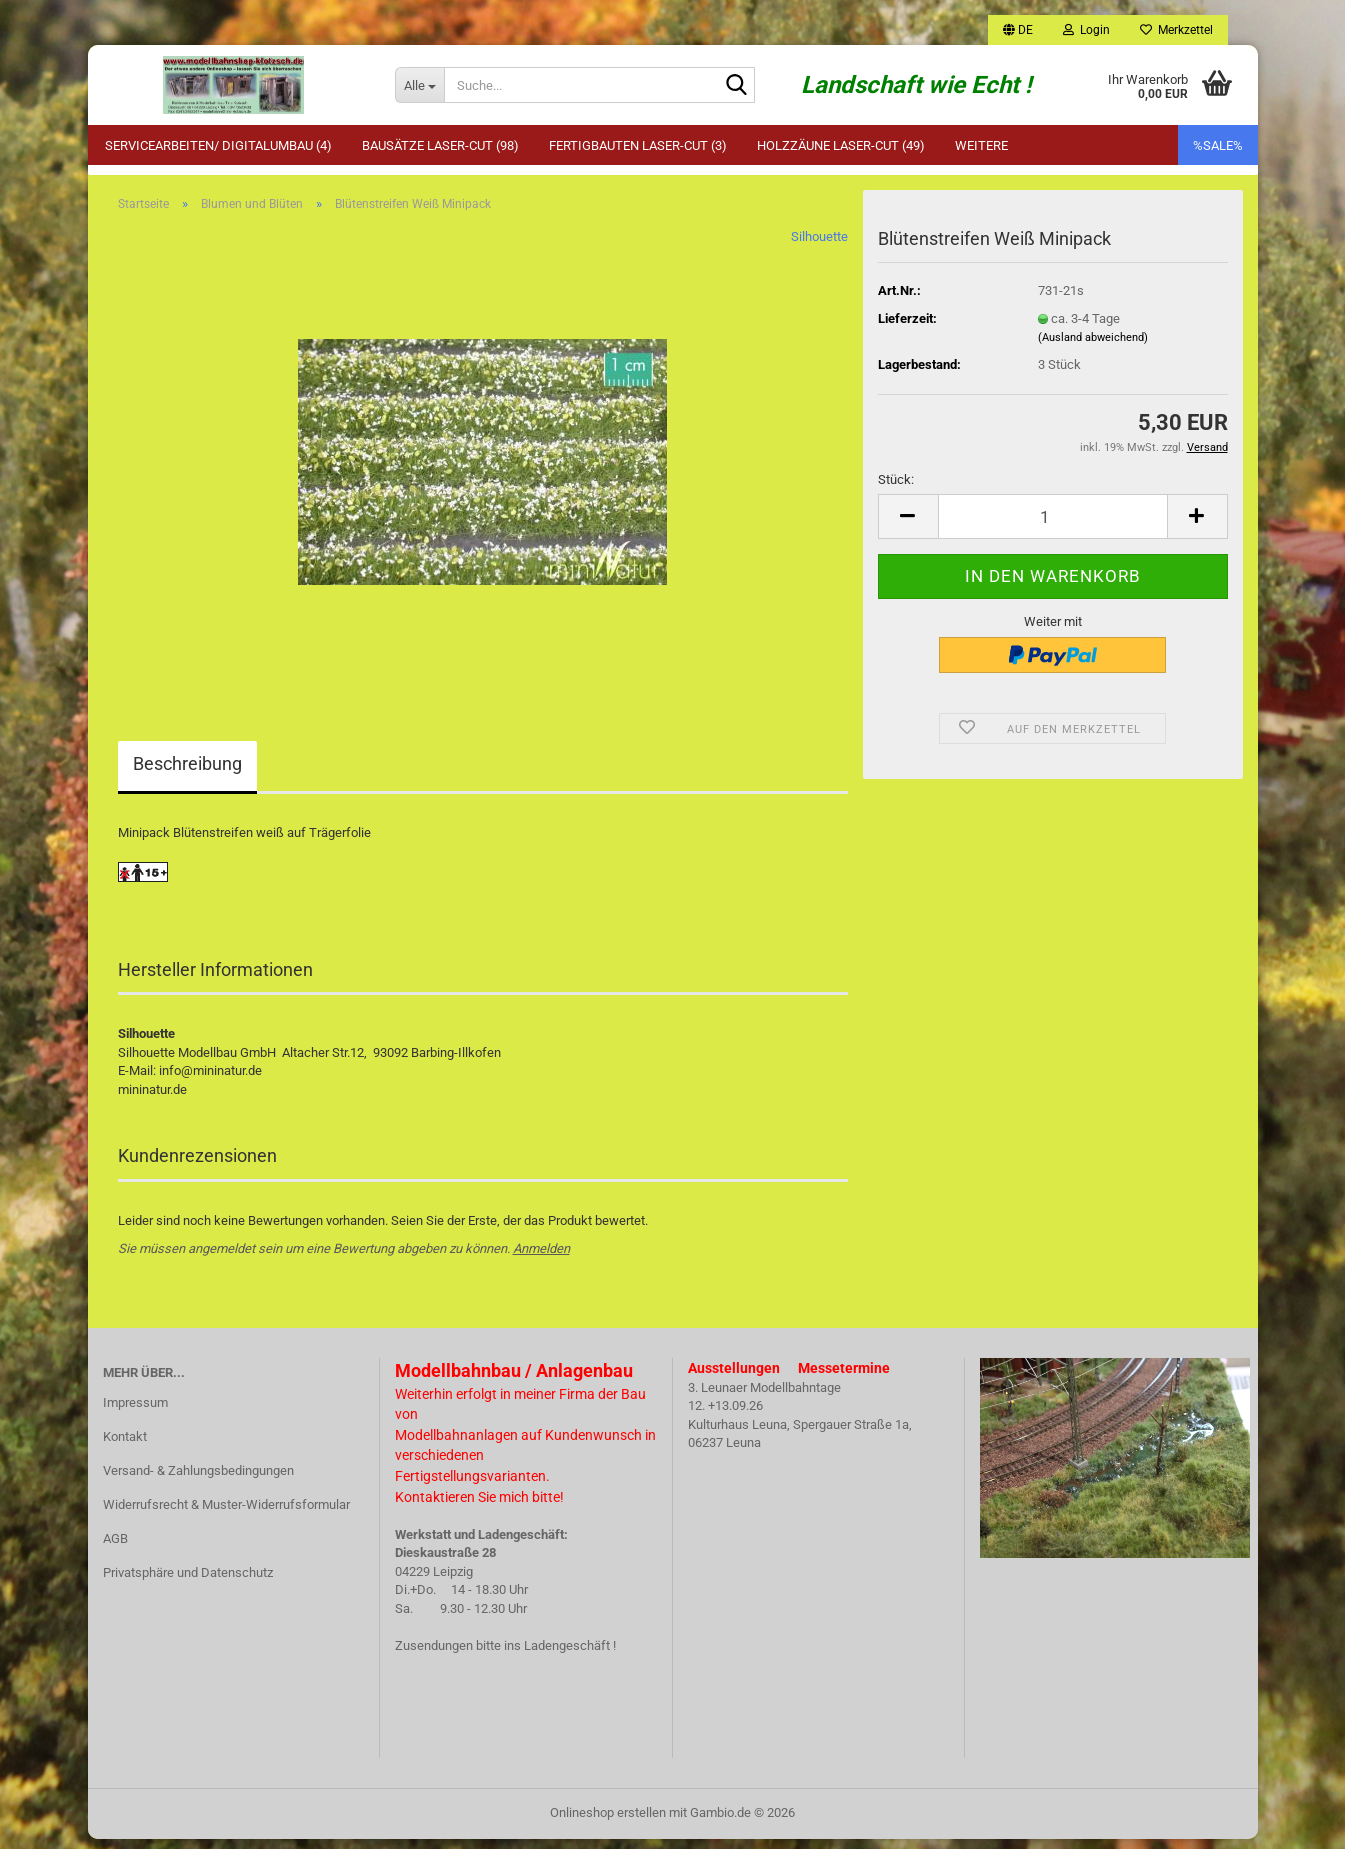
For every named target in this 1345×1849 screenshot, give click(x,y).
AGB (115, 1548)
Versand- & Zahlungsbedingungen (198, 1480)
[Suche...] (419, 85)
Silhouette (819, 247)
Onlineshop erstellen (608, 1822)
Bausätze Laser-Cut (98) (440, 145)
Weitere (981, 145)
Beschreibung (187, 774)
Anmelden (541, 1258)
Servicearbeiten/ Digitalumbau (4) (218, 145)
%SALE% (1218, 145)
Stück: (896, 489)
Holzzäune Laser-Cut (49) (841, 145)
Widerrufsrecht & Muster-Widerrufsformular (226, 1514)
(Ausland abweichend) (1093, 347)
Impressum (135, 1413)
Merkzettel (1176, 30)
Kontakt (125, 1446)
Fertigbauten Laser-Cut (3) (638, 145)
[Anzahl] (1053, 526)
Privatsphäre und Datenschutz (188, 1582)
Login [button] (1086, 30)
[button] (1018, 30)
